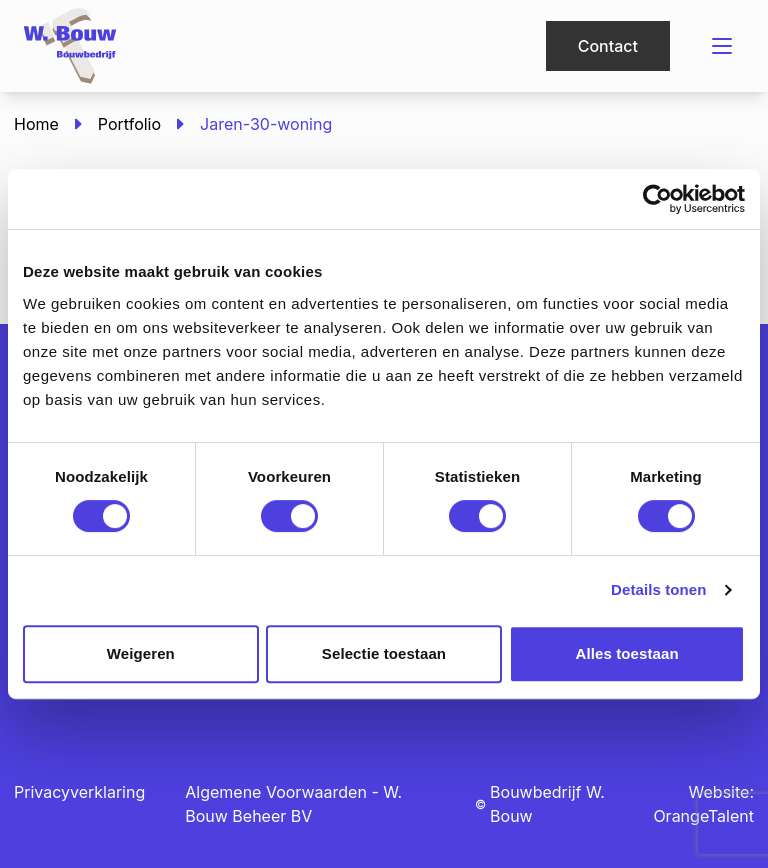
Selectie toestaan (384, 653)
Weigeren (141, 653)
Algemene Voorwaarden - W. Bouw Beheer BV (293, 804)
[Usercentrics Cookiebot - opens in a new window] (657, 199)
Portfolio (129, 124)
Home (36, 124)
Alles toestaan (627, 653)
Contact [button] (608, 46)
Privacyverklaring (79, 792)
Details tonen (658, 589)
